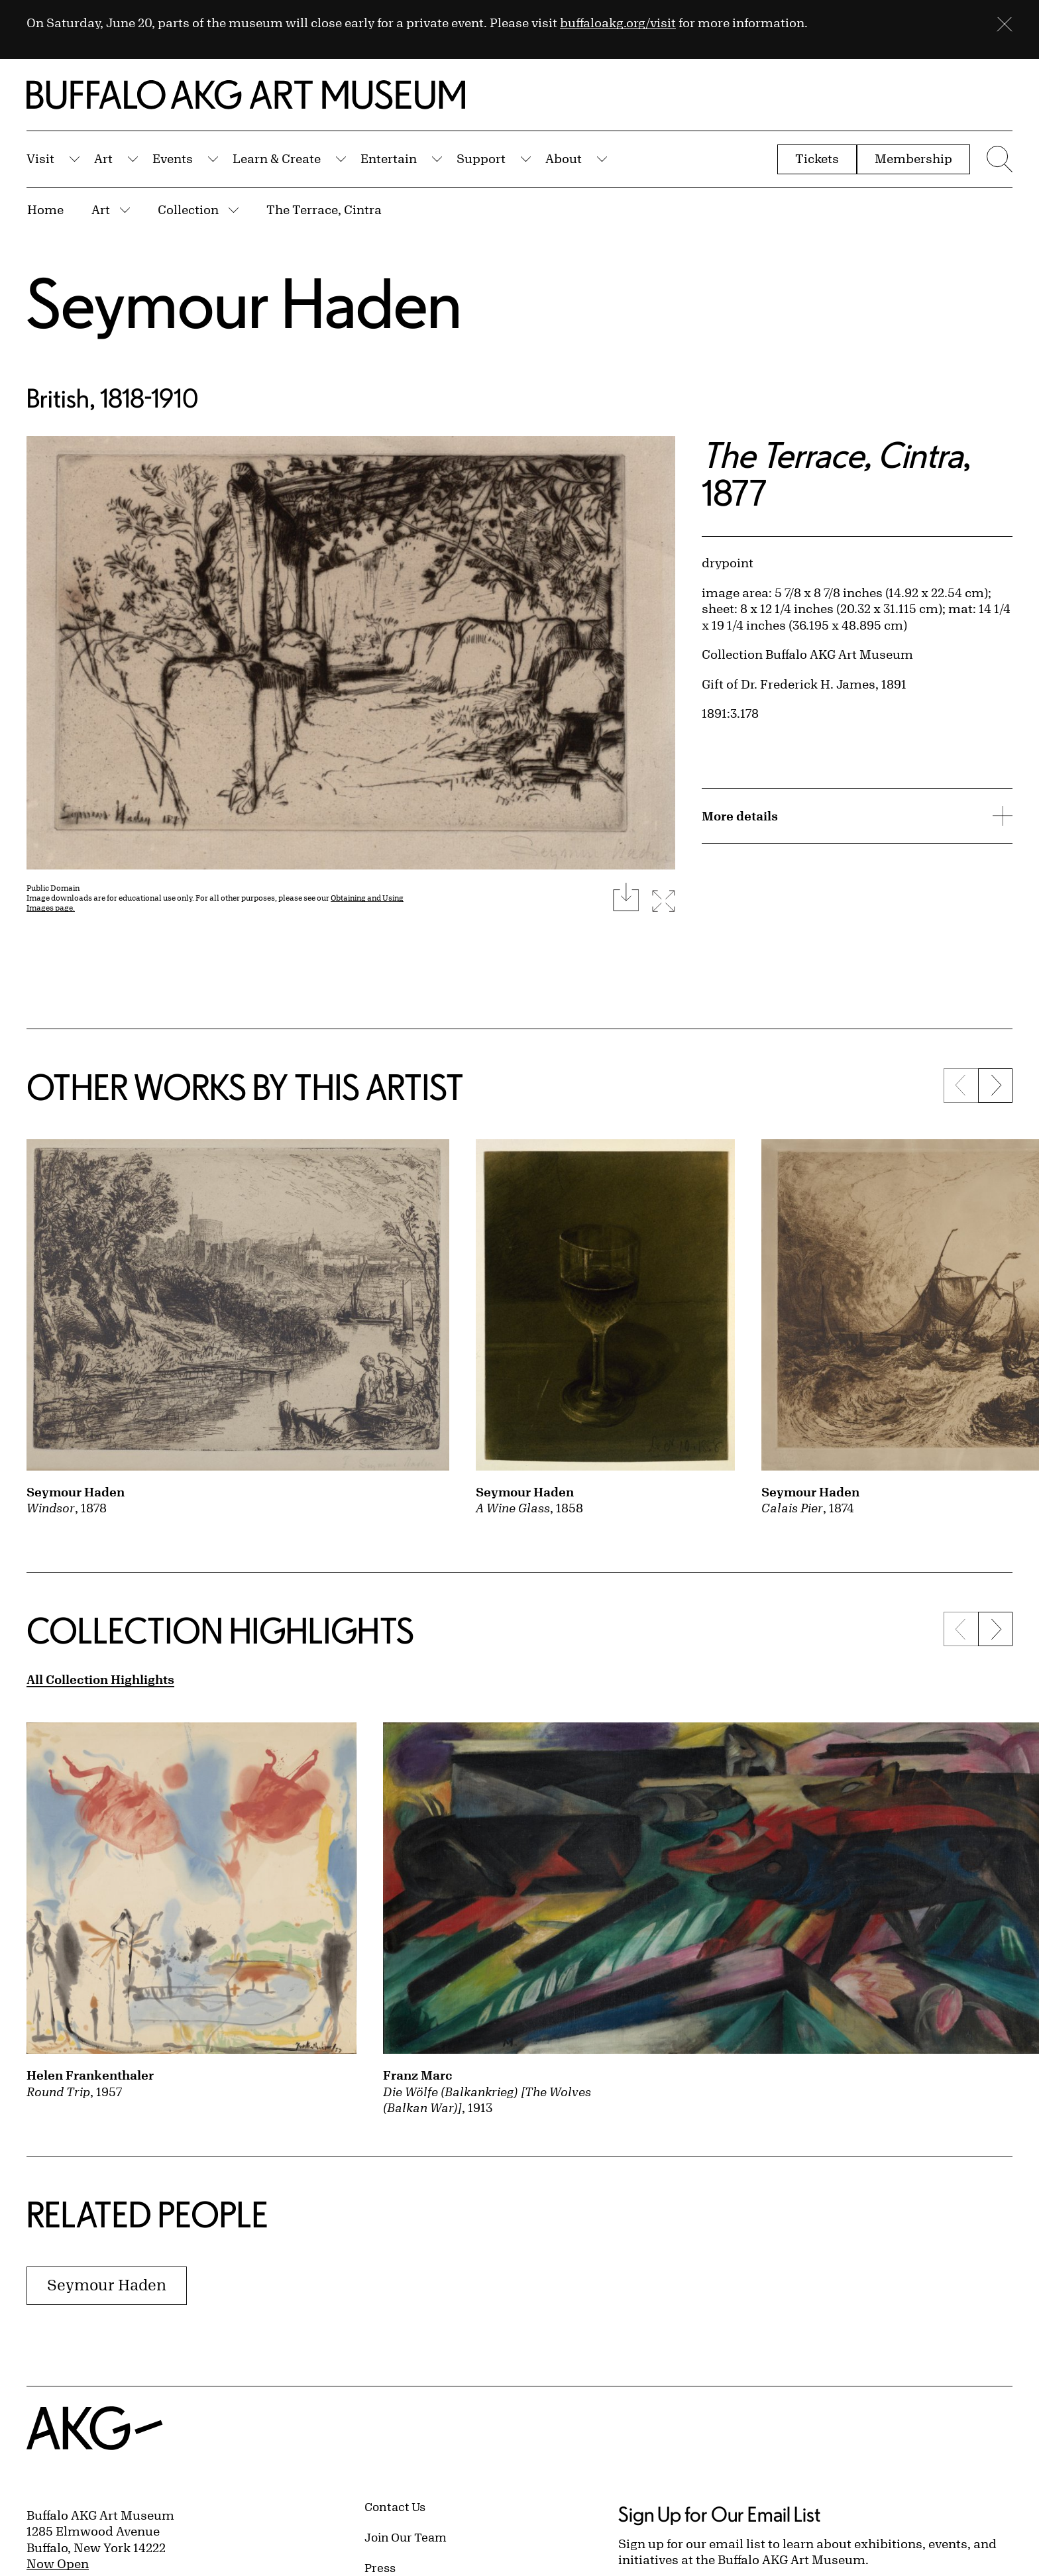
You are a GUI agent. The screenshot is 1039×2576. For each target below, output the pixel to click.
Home (45, 209)
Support (481, 158)
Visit (40, 158)
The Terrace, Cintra (324, 209)
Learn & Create (277, 158)
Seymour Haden (244, 302)
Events (172, 158)
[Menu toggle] (997, 159)
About (563, 158)
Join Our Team (405, 2537)
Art (103, 158)
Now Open (58, 2563)
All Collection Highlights (100, 1679)
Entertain (388, 158)
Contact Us (394, 2506)
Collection (188, 209)
